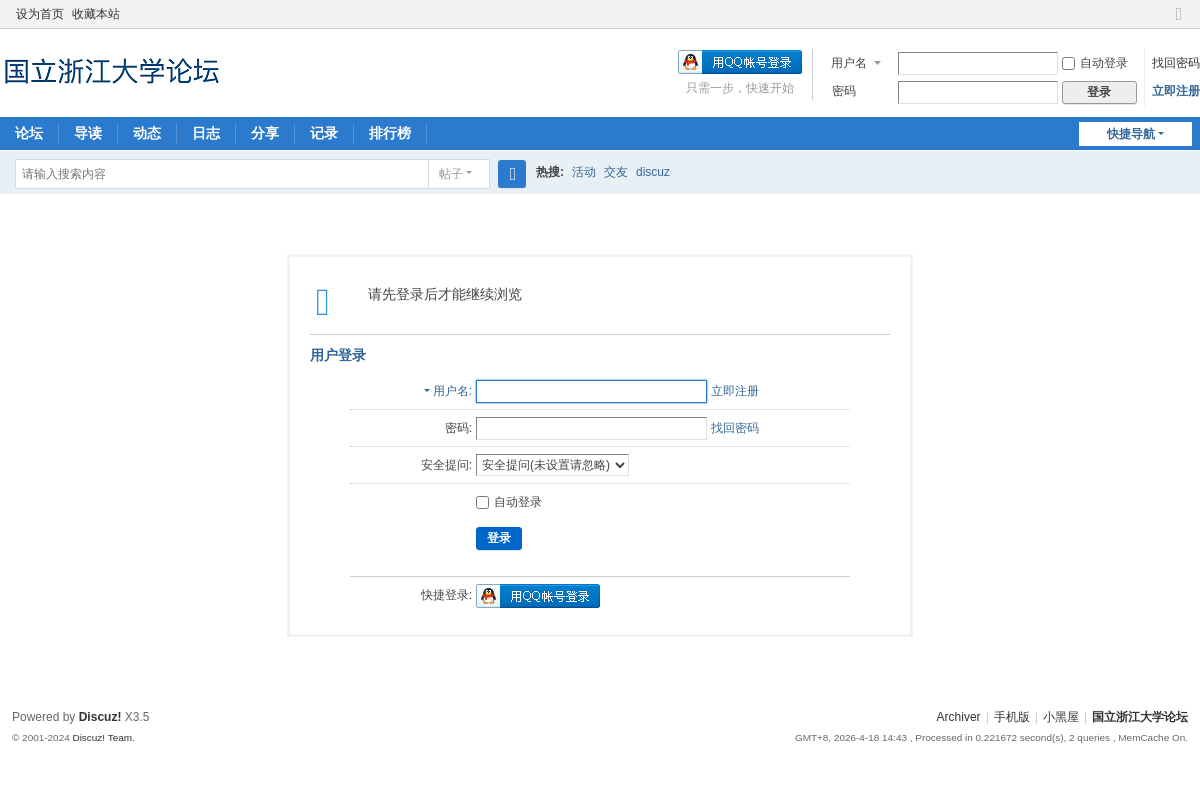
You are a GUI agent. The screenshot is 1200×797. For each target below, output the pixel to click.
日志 (206, 133)
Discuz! (100, 717)
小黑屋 (1061, 717)
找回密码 (1176, 63)
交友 (616, 172)
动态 (147, 133)
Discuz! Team (102, 737)
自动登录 (1095, 63)
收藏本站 (96, 14)
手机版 (1012, 717)
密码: (458, 428)
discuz (653, 172)
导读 (88, 133)
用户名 (849, 63)
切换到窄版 (1179, 22)
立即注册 (1176, 91)
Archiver (959, 717)
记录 (324, 133)
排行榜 (390, 133)
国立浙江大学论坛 (1140, 717)
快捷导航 (1131, 134)
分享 (265, 133)
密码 (844, 91)
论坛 (29, 133)
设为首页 (40, 14)
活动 (584, 172)
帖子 (451, 174)
